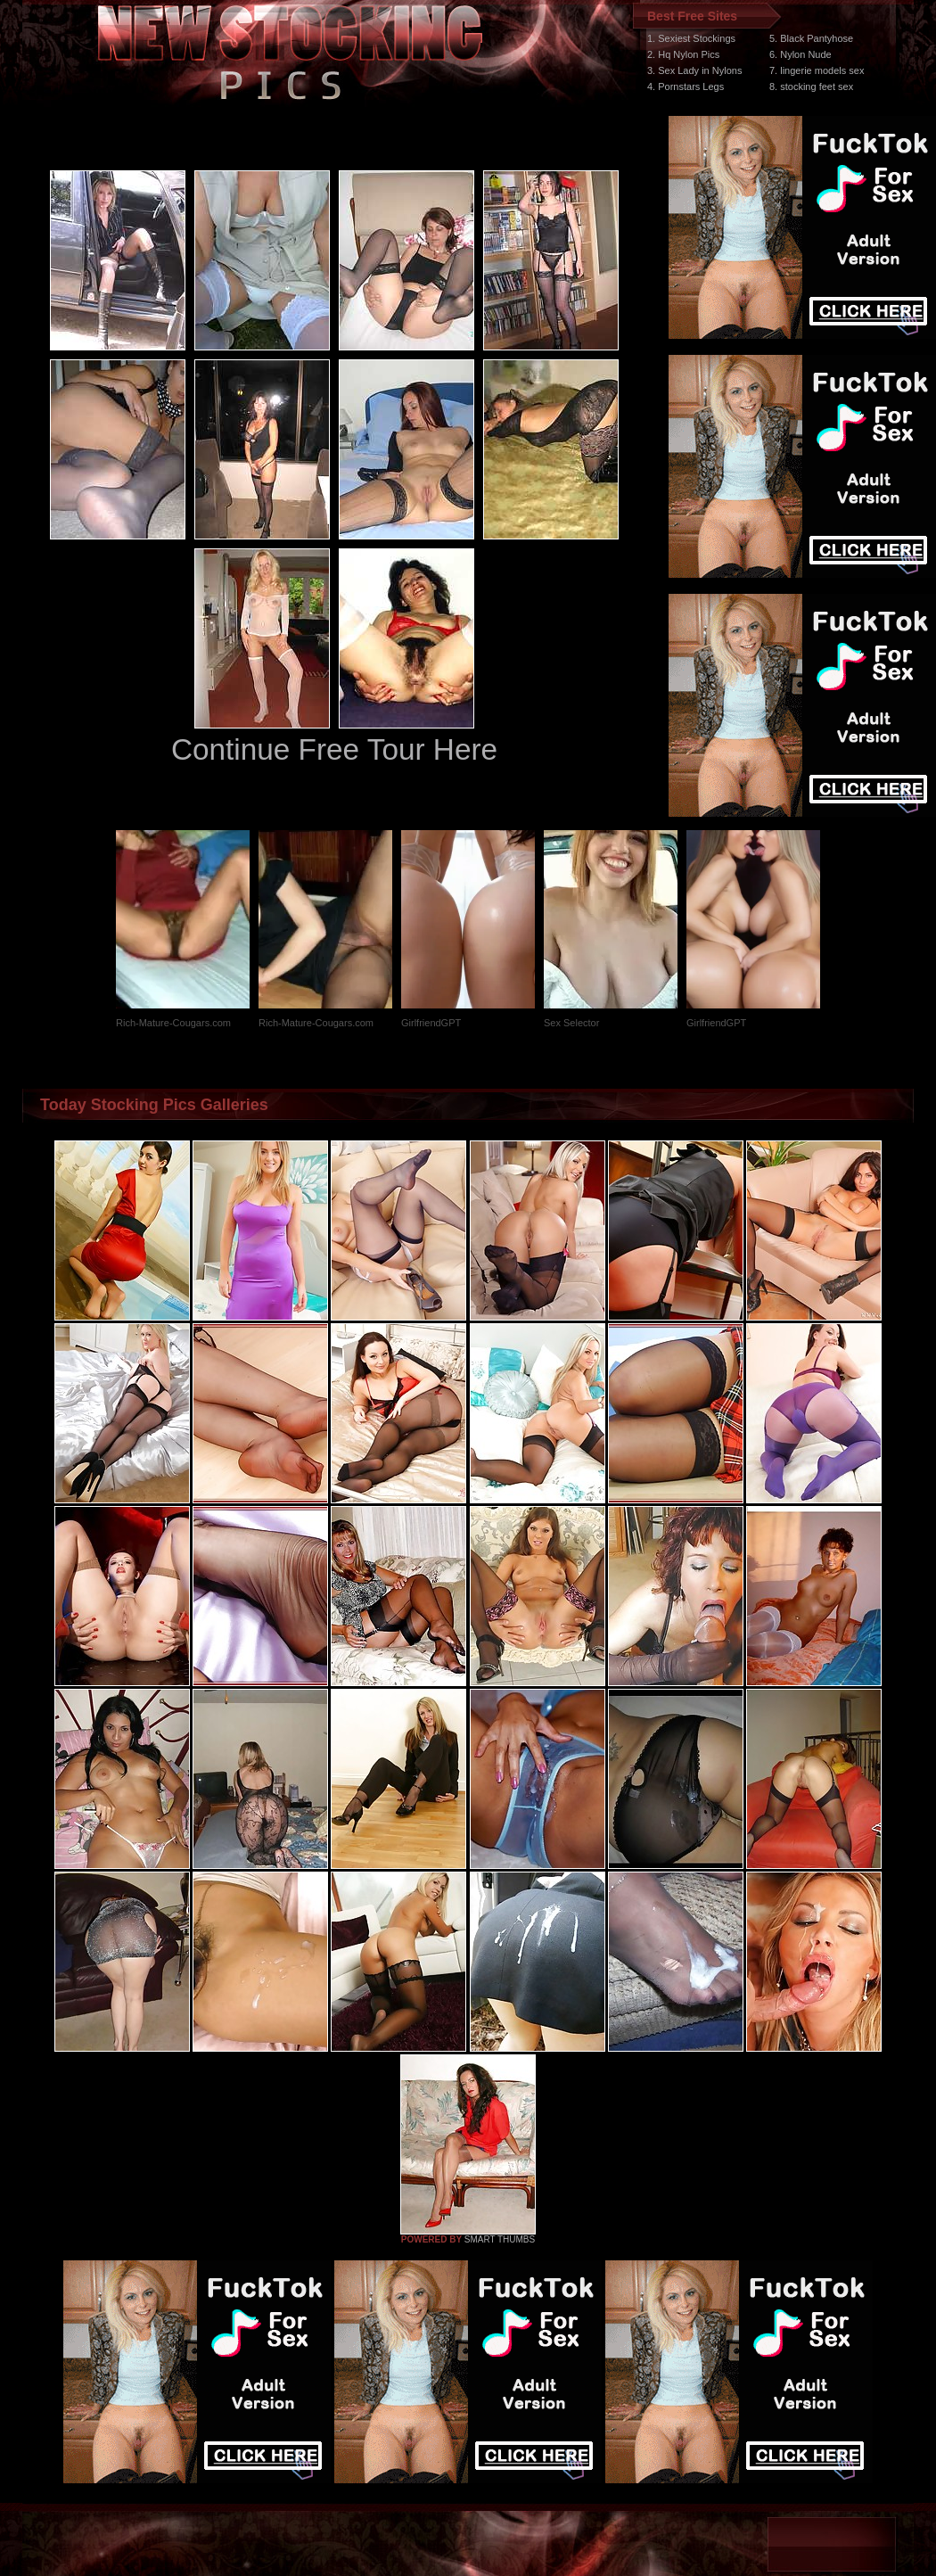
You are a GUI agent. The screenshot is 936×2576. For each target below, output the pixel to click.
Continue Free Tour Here (334, 749)
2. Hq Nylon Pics (683, 54)
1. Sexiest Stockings (691, 38)
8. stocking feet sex (811, 86)
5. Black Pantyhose (811, 38)
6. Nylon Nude (800, 54)
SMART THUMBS (499, 2239)
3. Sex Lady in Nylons (694, 70)
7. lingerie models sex (816, 70)
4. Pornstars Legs (685, 86)
